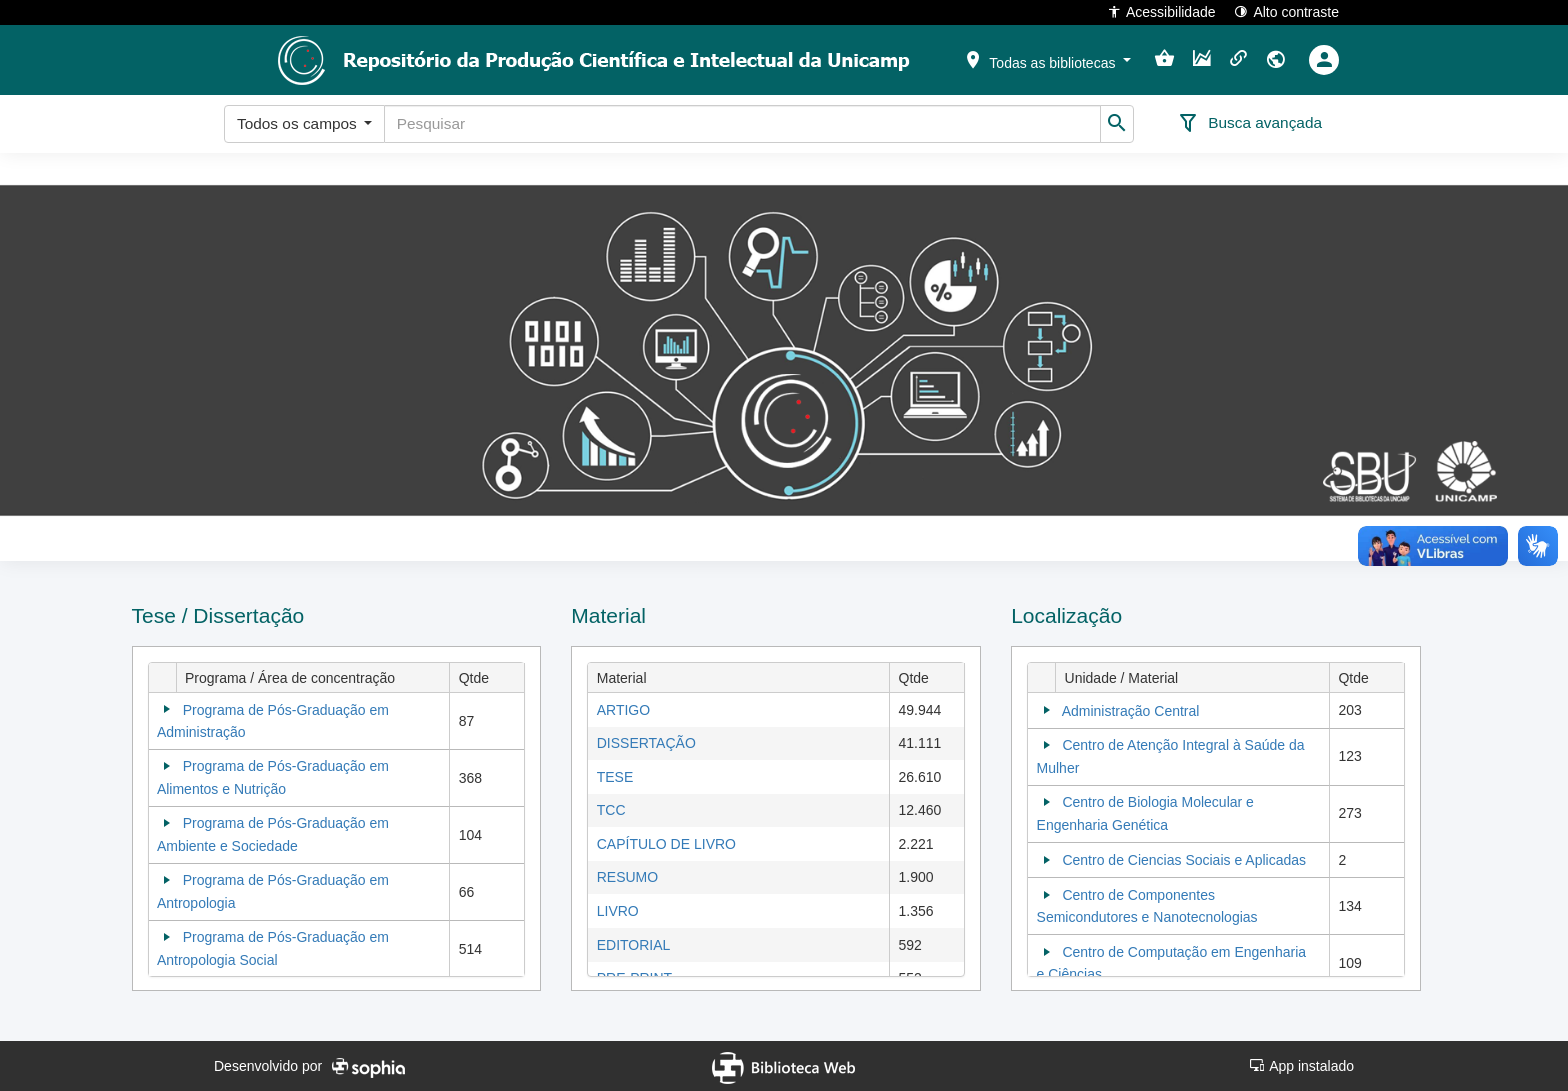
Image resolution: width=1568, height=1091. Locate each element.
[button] (1047, 59)
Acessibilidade (1161, 11)
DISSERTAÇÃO (646, 743)
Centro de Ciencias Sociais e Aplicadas (1184, 860)
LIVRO (618, 911)
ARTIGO (623, 710)
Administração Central (1131, 711)
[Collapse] (167, 709)
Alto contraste (1286, 11)
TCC (611, 810)
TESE (615, 777)
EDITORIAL (634, 945)
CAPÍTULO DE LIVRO (666, 844)
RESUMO (627, 877)
